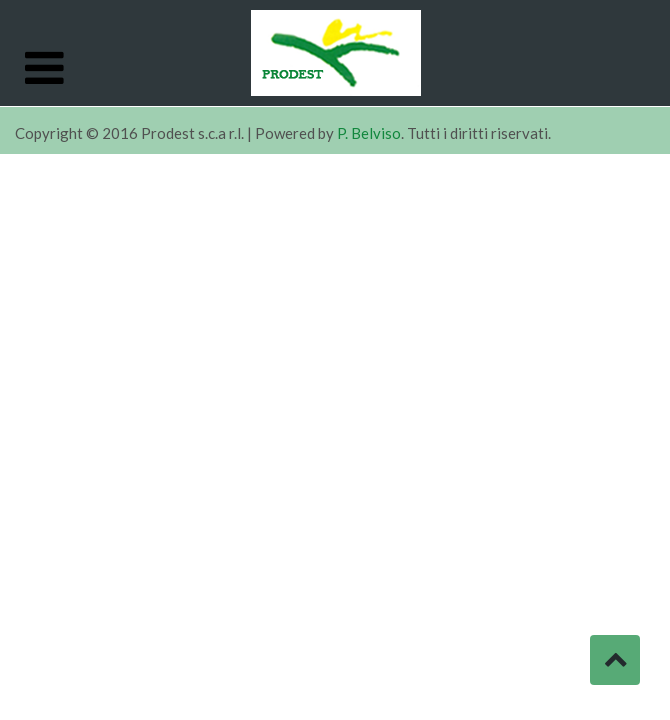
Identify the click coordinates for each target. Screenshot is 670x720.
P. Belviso (369, 133)
